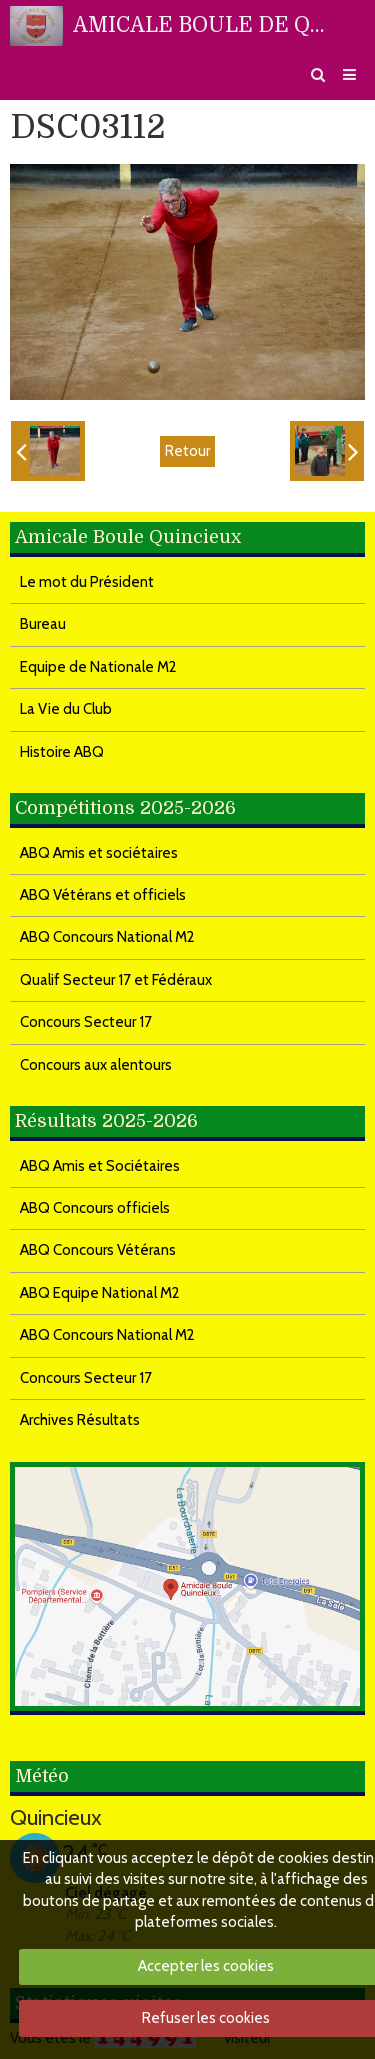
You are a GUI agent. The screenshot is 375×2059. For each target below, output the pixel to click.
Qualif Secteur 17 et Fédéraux (116, 980)
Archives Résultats (80, 1420)
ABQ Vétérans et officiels (103, 895)
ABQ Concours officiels (95, 1208)
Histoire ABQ (62, 752)
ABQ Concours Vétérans (98, 1250)
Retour (187, 451)
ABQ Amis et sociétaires (99, 853)
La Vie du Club (66, 709)
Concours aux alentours (96, 1065)
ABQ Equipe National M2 (100, 1293)
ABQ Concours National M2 (107, 937)
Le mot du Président (87, 582)
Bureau (43, 624)
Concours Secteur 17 (86, 1022)
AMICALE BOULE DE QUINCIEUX (204, 25)
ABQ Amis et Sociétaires (100, 1166)
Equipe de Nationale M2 (98, 667)
